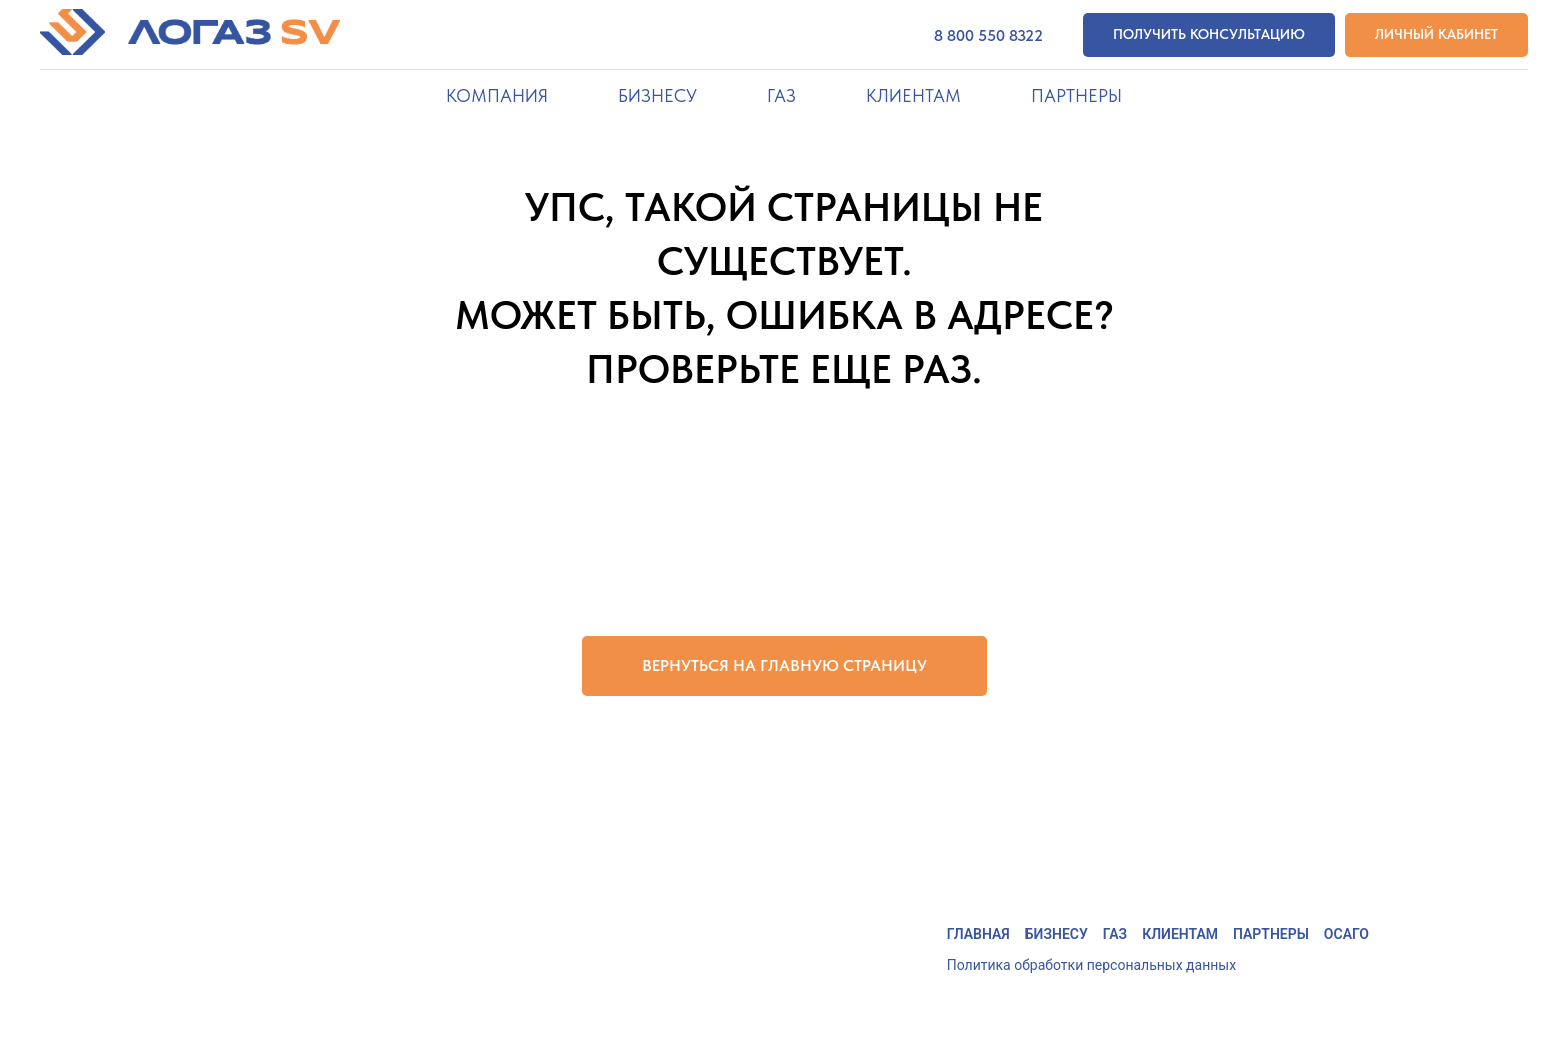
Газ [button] (781, 95)
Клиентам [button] (913, 95)
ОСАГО (1346, 934)
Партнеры (1076, 95)
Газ (1115, 934)
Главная (978, 934)
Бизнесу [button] (657, 95)
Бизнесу (1056, 934)
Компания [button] (497, 95)
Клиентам (1180, 934)
